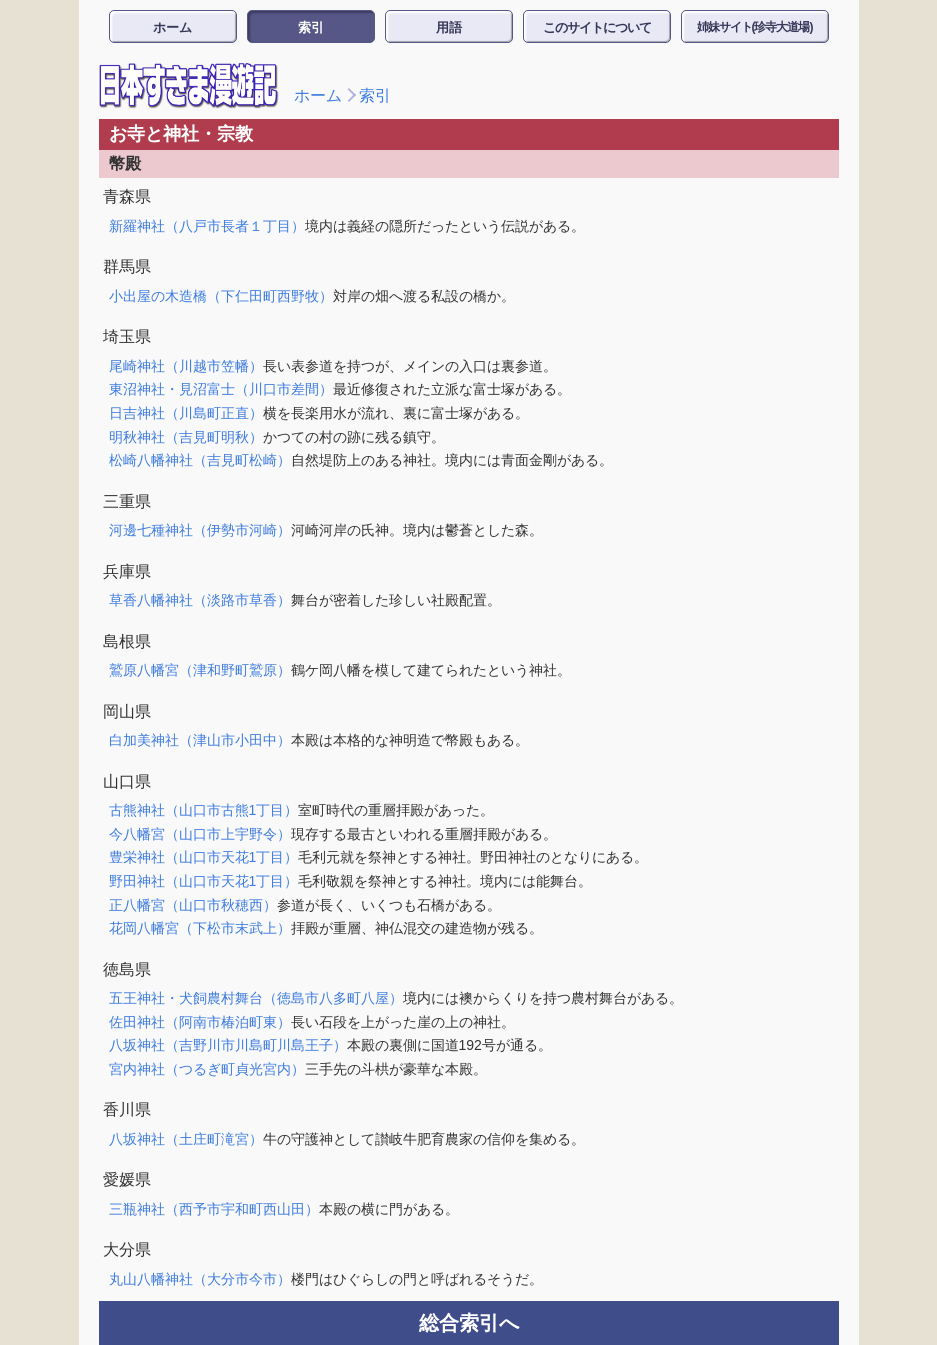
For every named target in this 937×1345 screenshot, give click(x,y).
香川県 (127, 1109)
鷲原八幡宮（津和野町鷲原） (200, 670)
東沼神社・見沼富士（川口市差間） (221, 389)
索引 (311, 27)
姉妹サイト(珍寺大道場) (755, 27)
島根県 (127, 641)
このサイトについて (597, 27)
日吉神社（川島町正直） (186, 413)
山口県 (127, 781)
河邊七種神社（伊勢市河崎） (200, 530)
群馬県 (127, 266)
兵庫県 (127, 571)
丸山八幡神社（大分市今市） (200, 1279)
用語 (449, 27)
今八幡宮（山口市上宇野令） (200, 834)
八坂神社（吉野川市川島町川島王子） (228, 1045)
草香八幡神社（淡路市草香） (200, 600)
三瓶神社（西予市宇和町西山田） (214, 1209)
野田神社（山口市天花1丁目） (204, 881)
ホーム (172, 27)
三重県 (127, 501)
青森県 (127, 196)
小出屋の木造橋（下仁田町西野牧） (221, 296)
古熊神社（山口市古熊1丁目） (204, 810)
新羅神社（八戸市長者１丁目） (207, 226)
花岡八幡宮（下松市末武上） (200, 928)
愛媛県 (127, 1179)
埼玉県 (127, 336)
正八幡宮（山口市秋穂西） (193, 905)
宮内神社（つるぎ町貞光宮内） (207, 1069)
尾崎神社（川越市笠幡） (186, 366)
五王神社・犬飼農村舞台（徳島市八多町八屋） (256, 998)
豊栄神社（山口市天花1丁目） (204, 857)
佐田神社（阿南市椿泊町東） (200, 1022)
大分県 (127, 1249)
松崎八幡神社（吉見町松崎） (200, 460)
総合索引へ (469, 1323)
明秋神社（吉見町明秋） (186, 437)
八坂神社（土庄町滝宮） (186, 1139)
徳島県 (127, 969)
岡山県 (127, 711)
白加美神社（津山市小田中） (200, 740)
